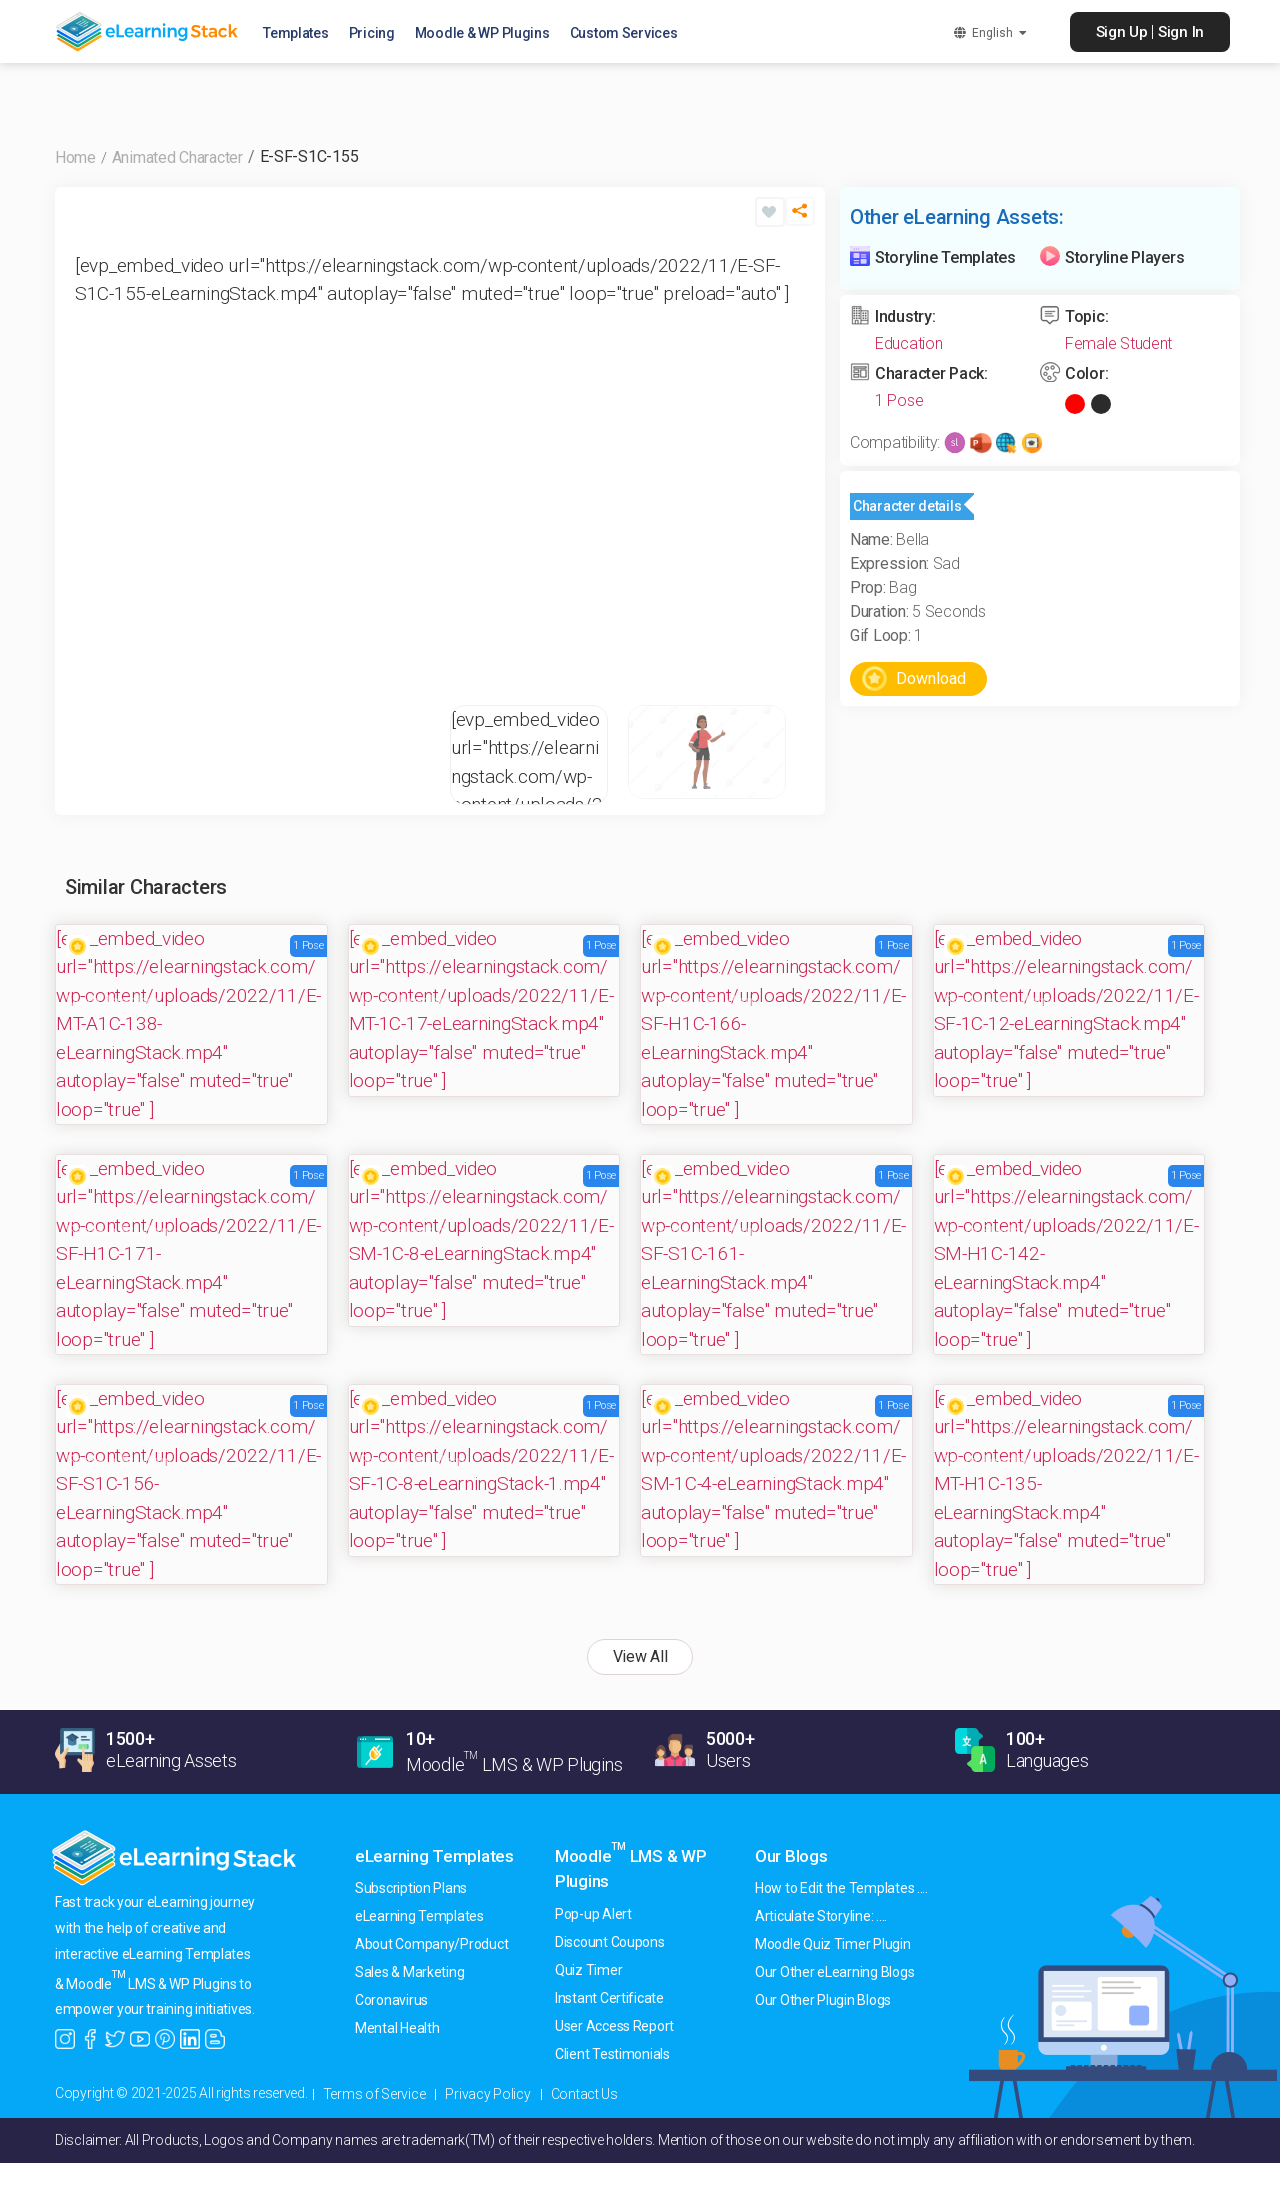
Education (909, 343)
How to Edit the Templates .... (841, 1888)
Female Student (1118, 343)
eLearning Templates (434, 1856)
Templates (303, 34)
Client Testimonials (612, 2054)
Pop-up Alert (593, 1914)
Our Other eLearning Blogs (834, 1972)
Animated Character (177, 157)
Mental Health (397, 2028)
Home (75, 157)
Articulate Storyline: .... (821, 1916)
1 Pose (899, 400)
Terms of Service (374, 2094)
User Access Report (614, 2026)
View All (640, 1656)
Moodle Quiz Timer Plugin (833, 1944)
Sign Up (1122, 32)
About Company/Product (431, 1944)
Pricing (379, 34)
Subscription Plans (411, 1888)
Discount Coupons (610, 1942)
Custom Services (631, 34)
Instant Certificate (609, 1998)
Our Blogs (791, 1856)
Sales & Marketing (409, 1972)
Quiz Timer (588, 1970)
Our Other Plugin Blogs (823, 2000)
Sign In (1181, 32)
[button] (800, 219)
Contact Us (584, 2094)
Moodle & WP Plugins (489, 34)
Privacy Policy (487, 2094)
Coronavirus (391, 2000)
